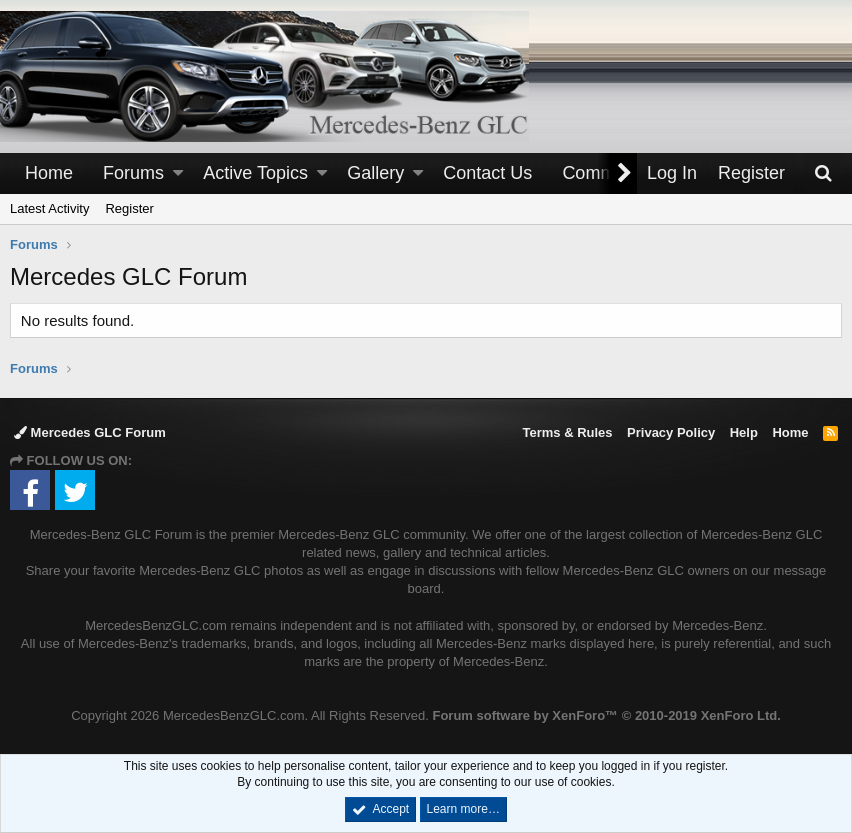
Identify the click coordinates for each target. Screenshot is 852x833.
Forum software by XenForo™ (606, 715)
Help (744, 432)
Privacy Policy (671, 432)
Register (129, 208)
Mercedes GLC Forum (90, 432)
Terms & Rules (567, 432)
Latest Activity (49, 208)
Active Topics (255, 173)
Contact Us (487, 173)
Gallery (375, 173)
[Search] (823, 173)
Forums (133, 173)
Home (49, 173)
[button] (178, 173)
